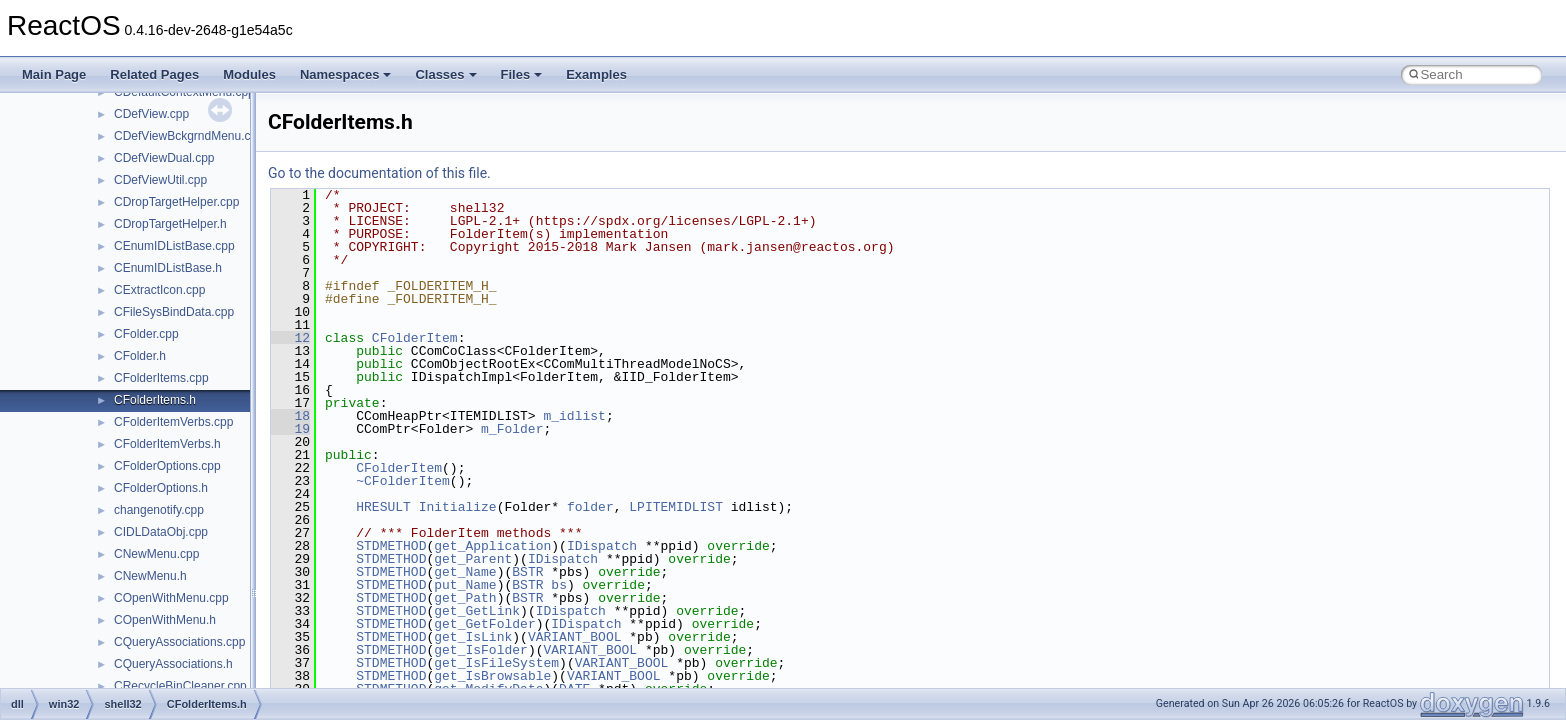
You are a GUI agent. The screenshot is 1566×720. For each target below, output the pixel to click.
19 (290, 429)
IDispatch (602, 546)
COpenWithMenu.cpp (171, 598)
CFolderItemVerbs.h (167, 444)
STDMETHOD (391, 546)
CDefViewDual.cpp (164, 158)
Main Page (54, 74)
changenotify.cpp (159, 510)
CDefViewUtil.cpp (160, 180)
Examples (596, 74)
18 (290, 416)
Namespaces (346, 74)
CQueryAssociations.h (173, 664)
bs (559, 585)
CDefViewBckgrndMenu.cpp (189, 136)
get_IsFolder (481, 650)
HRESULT (383, 507)
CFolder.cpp (146, 334)
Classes (445, 74)
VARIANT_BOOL (575, 637)
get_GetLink (477, 611)
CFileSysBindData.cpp (174, 312)
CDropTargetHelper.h (170, 224)
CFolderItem (415, 338)
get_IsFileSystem (496, 663)
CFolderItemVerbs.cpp (173, 422)
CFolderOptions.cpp (167, 466)
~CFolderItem (403, 481)
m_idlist (574, 416)
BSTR (527, 572)
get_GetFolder (484, 624)
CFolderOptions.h (161, 488)
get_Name (465, 572)
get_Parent (473, 559)
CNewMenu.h (150, 576)
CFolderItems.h (155, 400)
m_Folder (512, 429)
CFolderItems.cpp (161, 378)
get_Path (465, 598)
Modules (249, 74)
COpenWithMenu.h (165, 620)
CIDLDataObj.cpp (161, 532)
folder (590, 507)
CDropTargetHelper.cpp (176, 202)
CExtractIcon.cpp (159, 290)
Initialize (458, 507)
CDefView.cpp (151, 114)
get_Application (492, 546)
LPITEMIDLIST (676, 507)
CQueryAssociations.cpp (179, 642)
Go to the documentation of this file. (379, 173)
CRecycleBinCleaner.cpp (180, 686)
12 (290, 338)
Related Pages (154, 74)
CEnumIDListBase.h (168, 268)
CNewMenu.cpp (156, 554)
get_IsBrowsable (492, 676)
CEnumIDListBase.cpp (174, 246)
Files (522, 74)
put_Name (465, 585)
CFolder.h (140, 356)
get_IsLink (473, 637)
